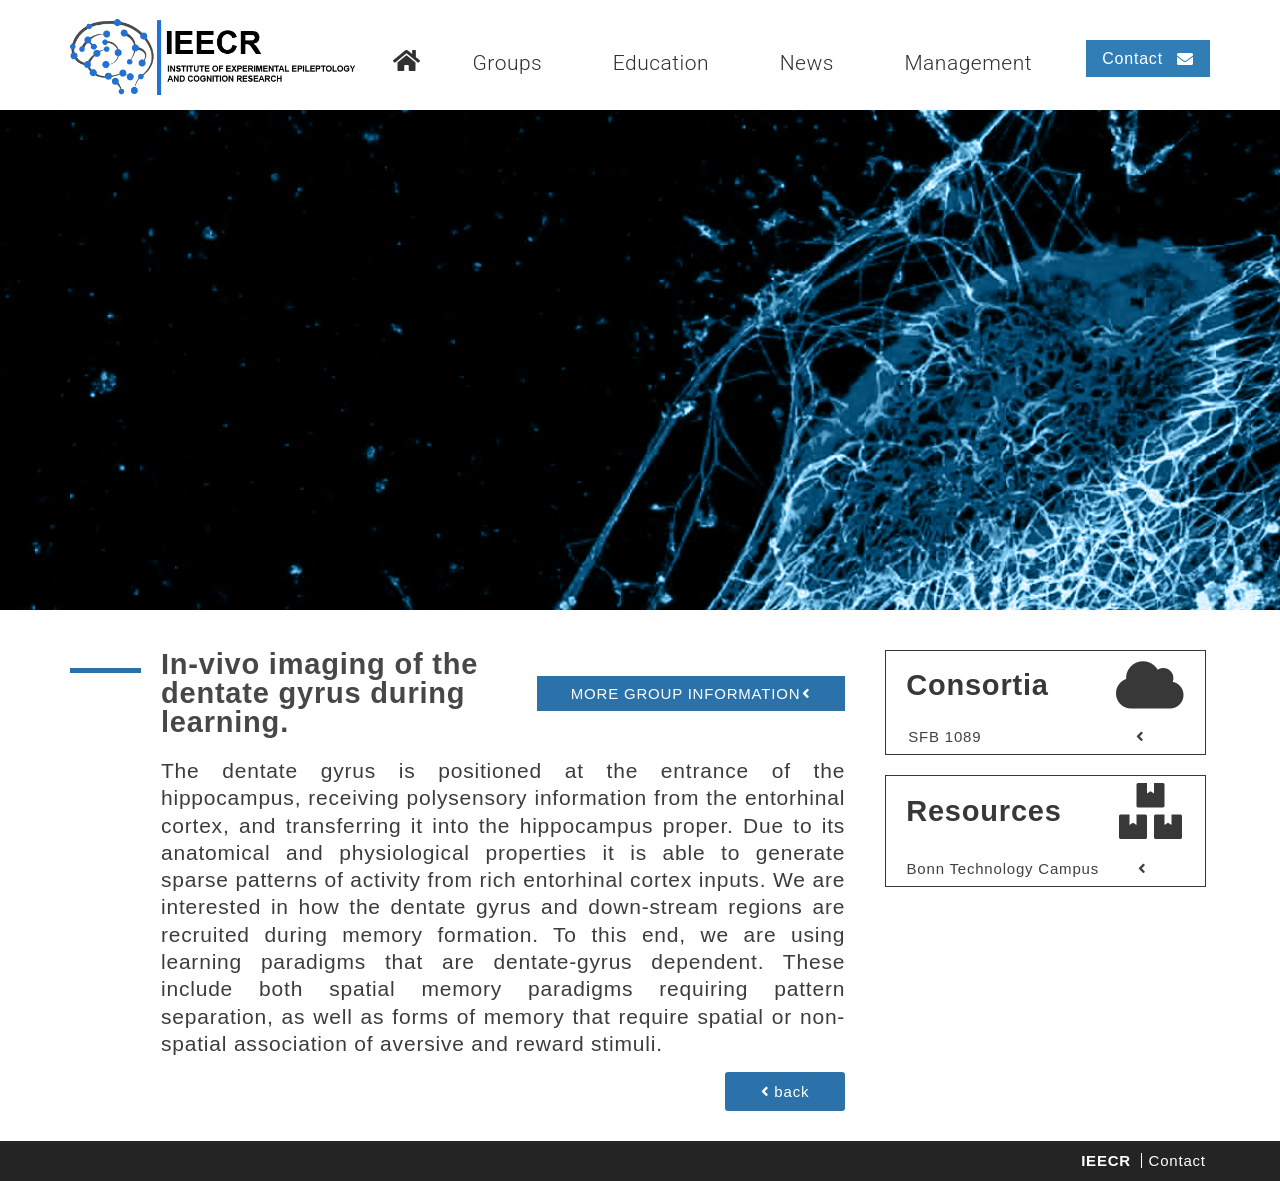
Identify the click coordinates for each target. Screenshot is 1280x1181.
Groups (507, 63)
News (807, 63)
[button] (690, 693)
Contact (1177, 1160)
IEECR (1106, 1160)
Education (661, 63)
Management (968, 63)
